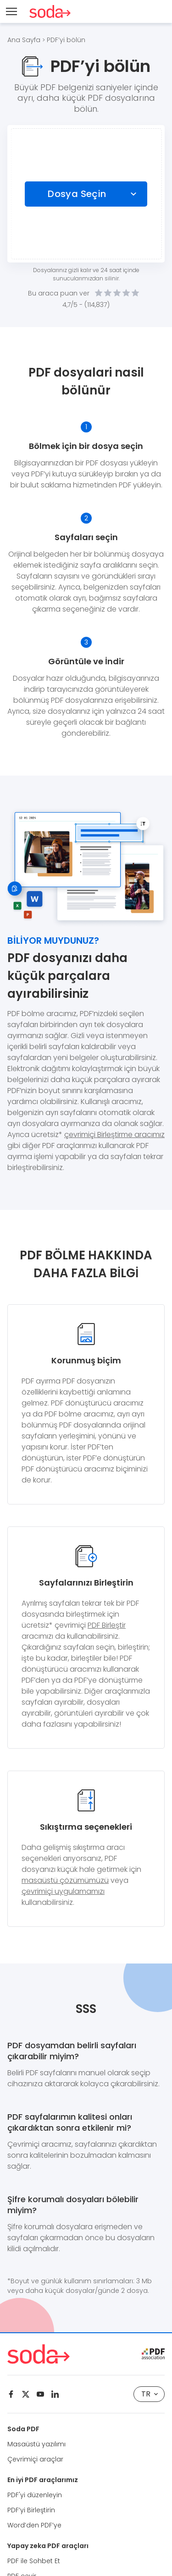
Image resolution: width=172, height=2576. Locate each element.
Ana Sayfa (23, 39)
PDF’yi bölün (66, 39)
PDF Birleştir (107, 1625)
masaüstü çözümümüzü (65, 1880)
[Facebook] (11, 2394)
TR (149, 2394)
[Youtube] (40, 2394)
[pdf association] (153, 2353)
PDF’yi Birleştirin (31, 2510)
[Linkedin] (55, 2394)
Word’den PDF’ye (34, 2525)
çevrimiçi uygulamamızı (63, 1891)
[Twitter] (25, 2394)
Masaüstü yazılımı (36, 2444)
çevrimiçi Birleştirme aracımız (114, 1134)
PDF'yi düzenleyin (34, 2494)
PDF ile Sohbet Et (33, 2560)
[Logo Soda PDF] (50, 11)
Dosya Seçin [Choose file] (77, 193)
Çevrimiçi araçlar (35, 2459)
